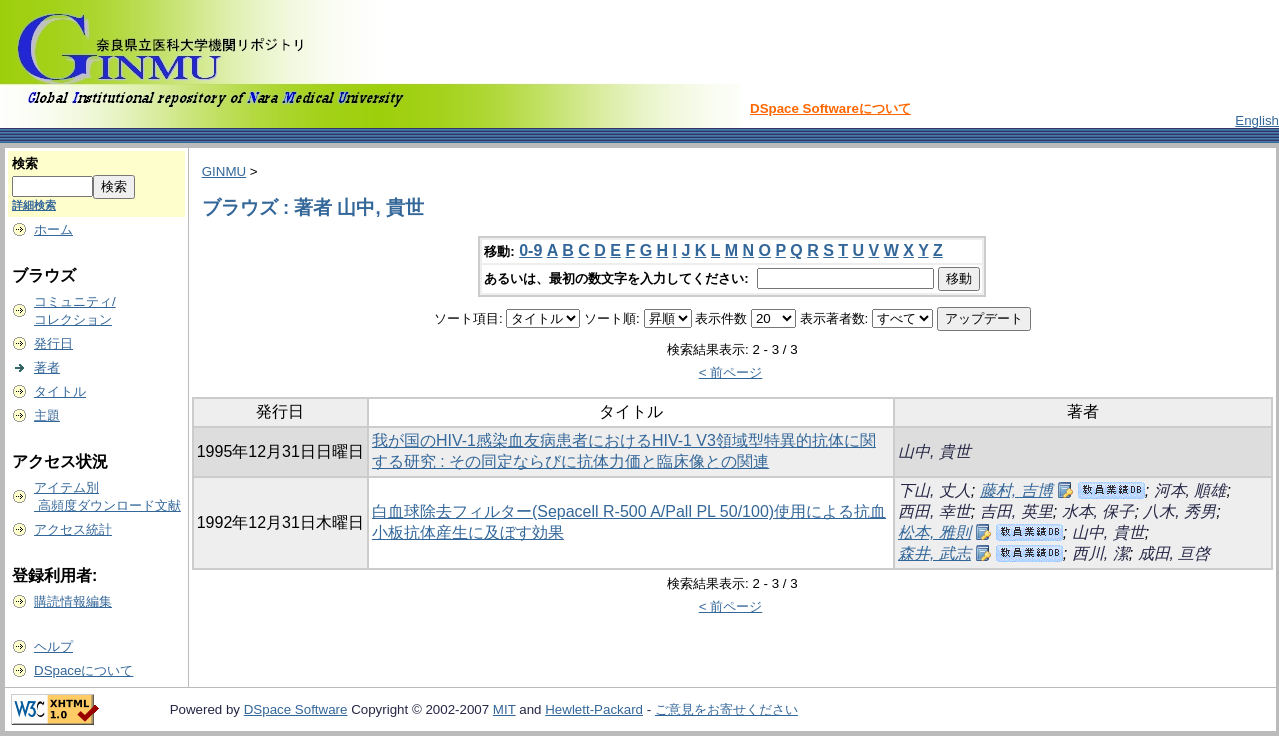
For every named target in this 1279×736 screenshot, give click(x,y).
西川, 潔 (1100, 553)
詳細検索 (34, 205)
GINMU (224, 171)
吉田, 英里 (1016, 511)
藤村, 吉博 (1016, 490)
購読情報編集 (73, 601)
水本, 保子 (1098, 511)
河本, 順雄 (1190, 490)
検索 (25, 163)
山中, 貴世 (934, 451)
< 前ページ (731, 372)
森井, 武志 (934, 553)
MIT (504, 709)
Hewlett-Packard (594, 709)
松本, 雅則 (934, 532)
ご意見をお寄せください (726, 709)
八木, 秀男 (1179, 511)
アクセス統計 (73, 529)
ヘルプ (53, 646)
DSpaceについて (83, 670)
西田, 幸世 (934, 511)
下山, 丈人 (934, 490)
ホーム (53, 229)
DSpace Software (296, 709)
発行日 (53, 343)
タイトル (60, 391)
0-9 (530, 250)
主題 (47, 415)
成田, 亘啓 (1174, 553)
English (1257, 120)
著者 (47, 367)
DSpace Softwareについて (830, 108)
